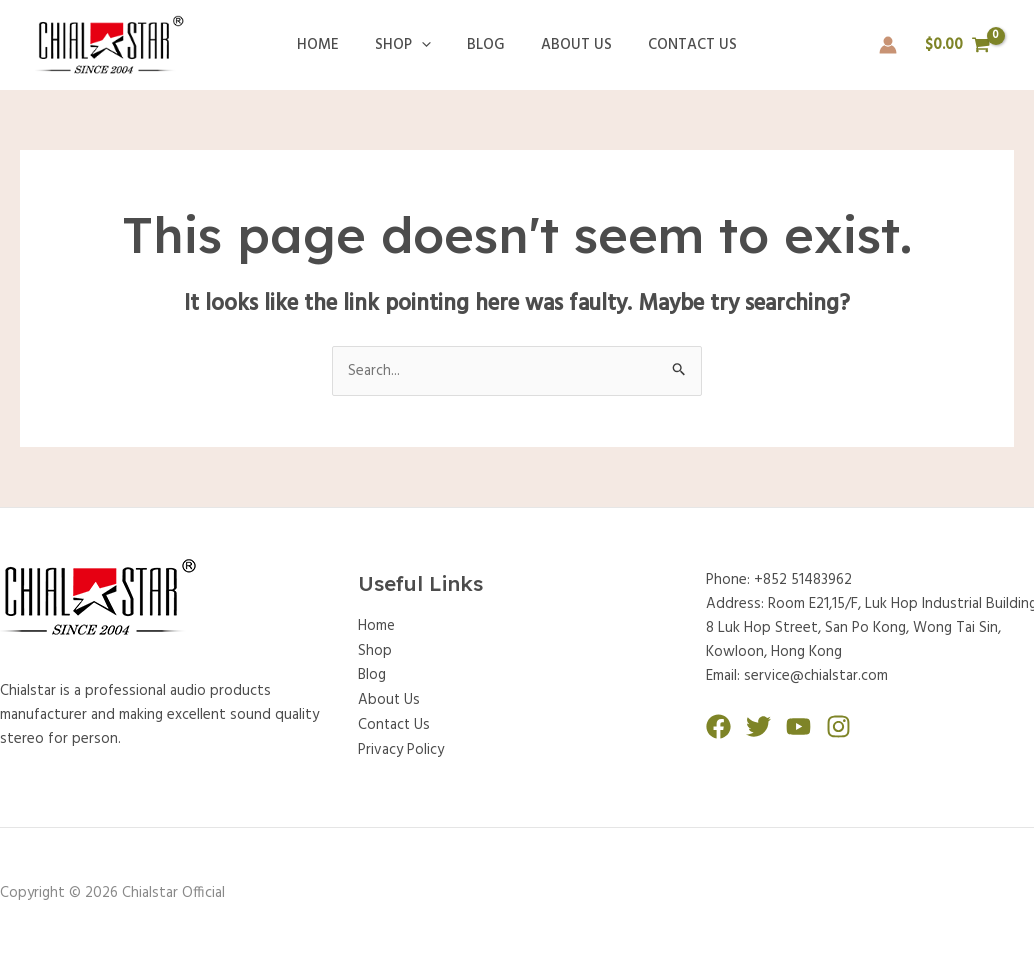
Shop (409, 45)
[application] (427, 45)
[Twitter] (758, 726)
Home (330, 45)
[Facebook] (718, 726)
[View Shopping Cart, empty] (958, 45)
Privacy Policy (401, 746)
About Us (570, 45)
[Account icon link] (888, 45)
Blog (486, 45)
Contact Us (680, 45)
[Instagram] (838, 726)
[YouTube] (798, 726)
